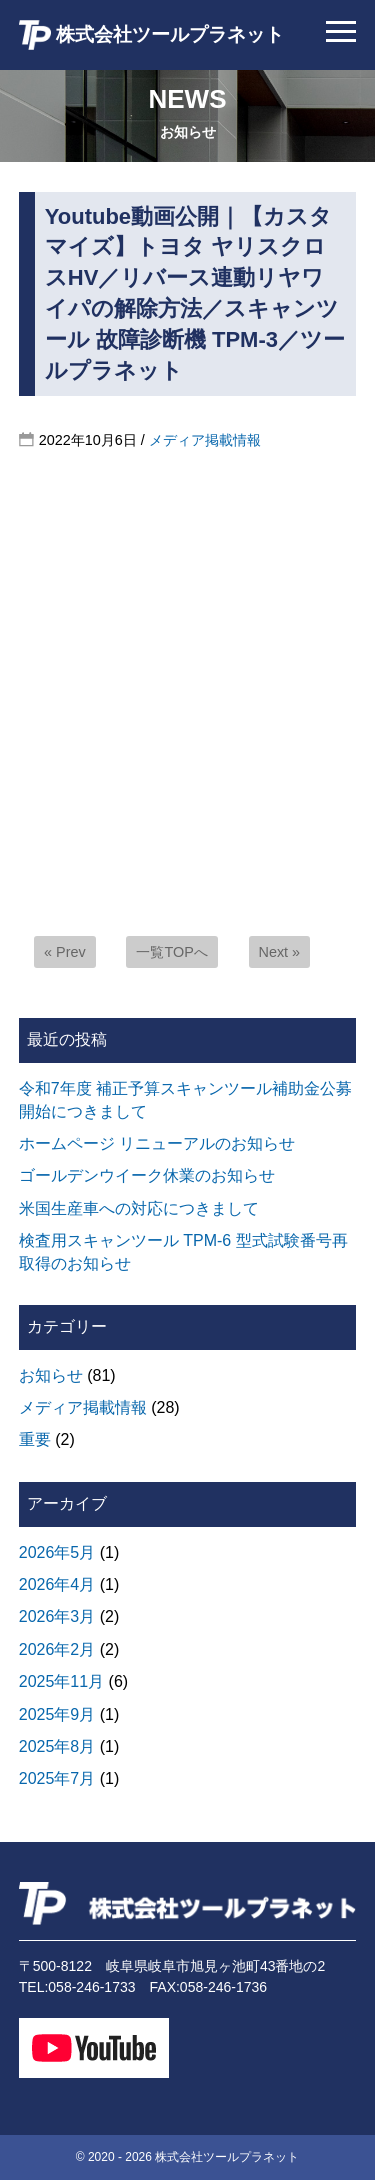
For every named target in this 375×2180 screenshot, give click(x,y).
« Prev (65, 952)
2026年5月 (57, 1552)
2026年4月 (57, 1584)
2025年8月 (57, 1746)
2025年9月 (57, 1714)
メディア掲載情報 (205, 440)
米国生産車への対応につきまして (139, 1208)
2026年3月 (57, 1616)
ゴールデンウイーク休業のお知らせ (147, 1175)
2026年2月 (57, 1649)
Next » (280, 952)
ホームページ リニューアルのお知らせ (157, 1143)
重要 (35, 1439)
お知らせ (51, 1375)
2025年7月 (57, 1778)
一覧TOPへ (171, 952)
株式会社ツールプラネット (152, 35)
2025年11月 (61, 1681)
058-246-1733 (91, 1987)
